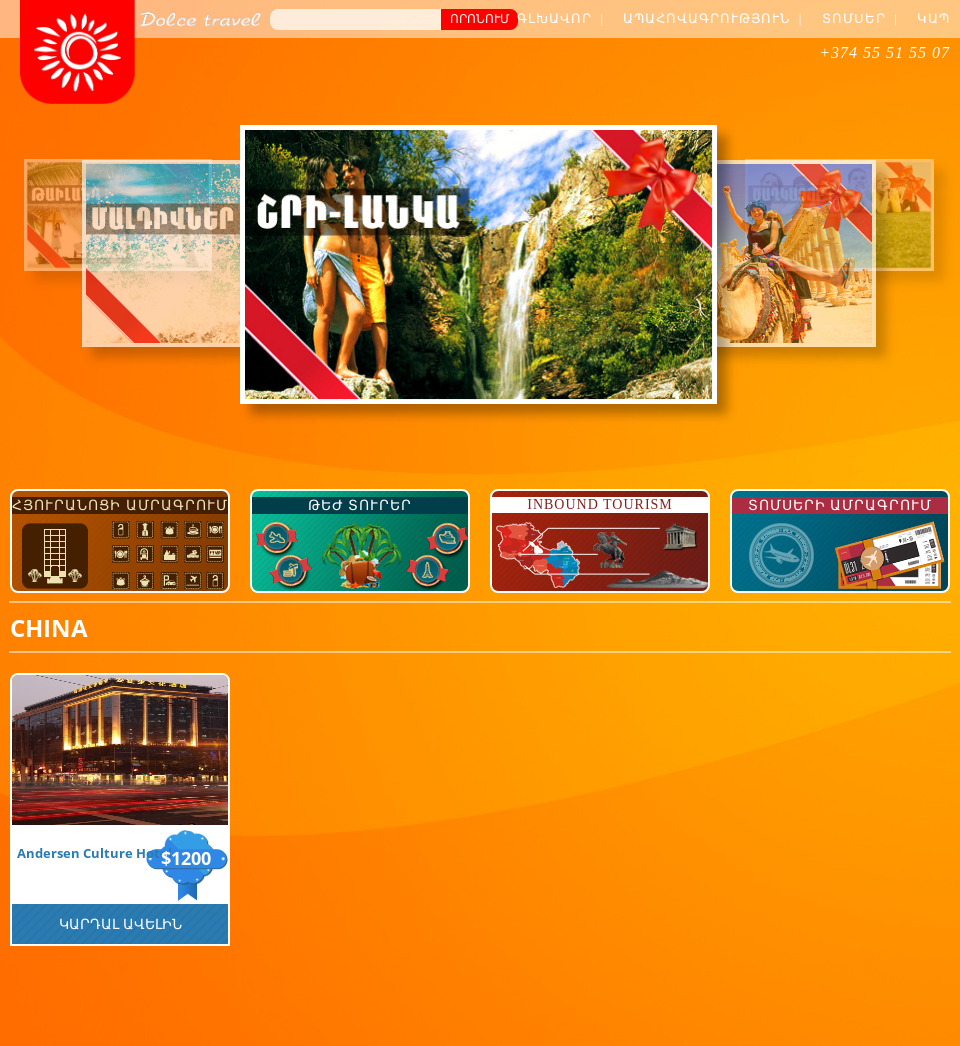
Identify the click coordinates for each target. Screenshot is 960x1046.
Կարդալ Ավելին (120, 923)
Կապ (933, 18)
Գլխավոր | (560, 18)
